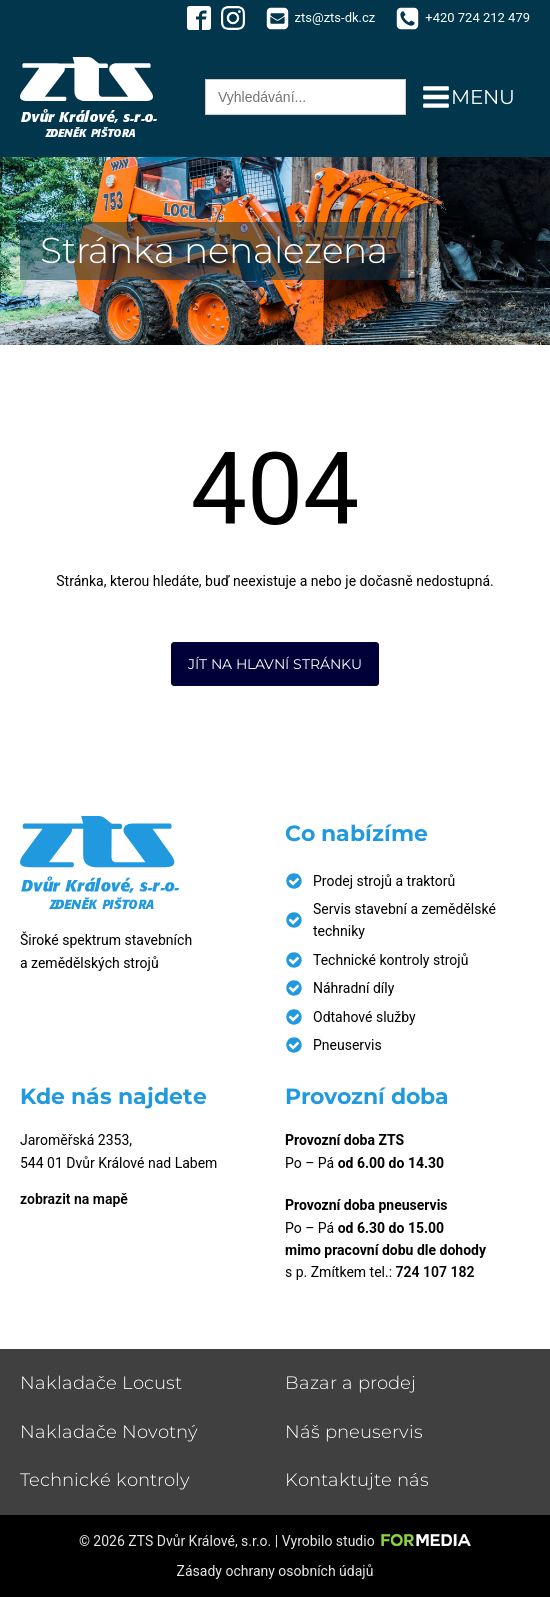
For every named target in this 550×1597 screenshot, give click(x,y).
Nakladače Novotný (109, 1432)
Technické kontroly (105, 1480)
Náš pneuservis (354, 1432)
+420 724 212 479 (477, 17)
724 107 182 (435, 1272)
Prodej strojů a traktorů (384, 881)
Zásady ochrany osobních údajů (275, 1571)
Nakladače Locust (101, 1383)
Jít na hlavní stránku (275, 664)
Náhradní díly (353, 988)
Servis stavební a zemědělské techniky (404, 920)
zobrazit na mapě (74, 1199)
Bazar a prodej (350, 1383)
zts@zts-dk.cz (335, 17)
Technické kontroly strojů (390, 960)
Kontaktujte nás (357, 1480)
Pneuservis (347, 1045)
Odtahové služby (364, 1017)
